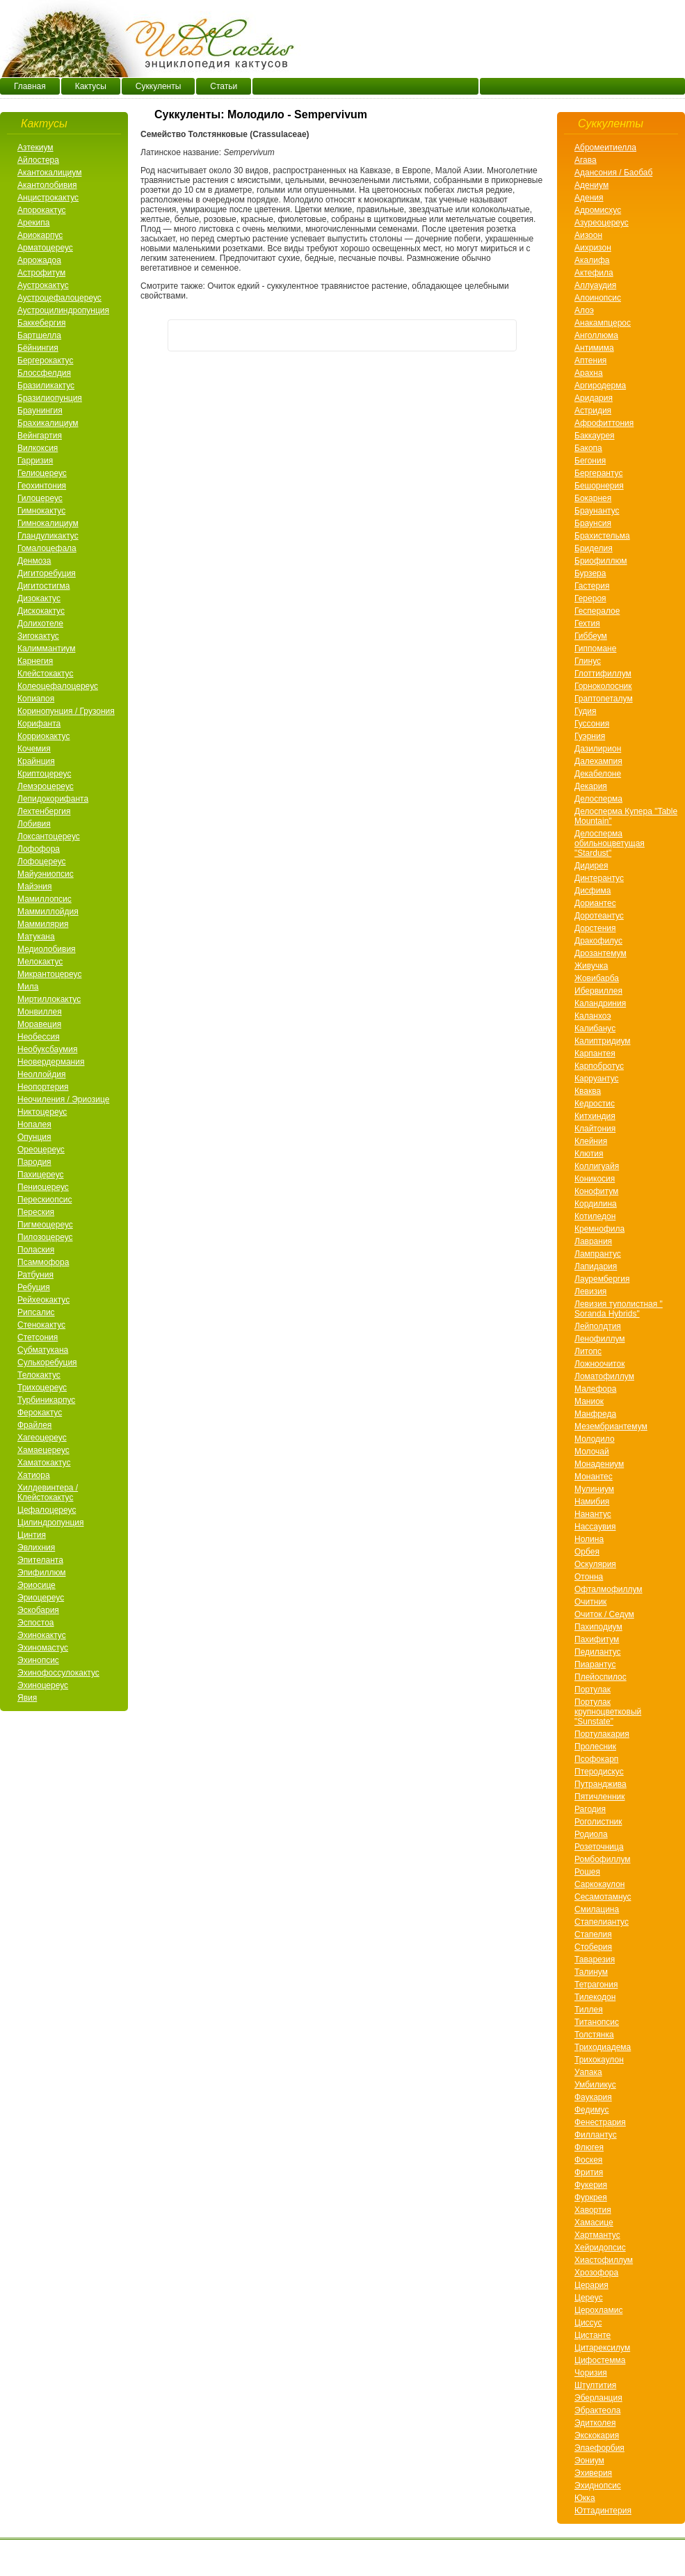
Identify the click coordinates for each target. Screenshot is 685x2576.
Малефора (595, 1389)
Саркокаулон (599, 1884)
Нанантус (592, 1514)
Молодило (594, 1439)
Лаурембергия (601, 1279)
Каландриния (600, 1003)
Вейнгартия (39, 435)
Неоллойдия (41, 1074)
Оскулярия (595, 1564)
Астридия (592, 410)
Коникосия (594, 1179)
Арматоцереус (45, 248)
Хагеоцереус (42, 1437)
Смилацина (596, 1909)
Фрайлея (34, 1425)
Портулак (592, 1689)
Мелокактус (40, 962)
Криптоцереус (44, 774)
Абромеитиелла (605, 147)
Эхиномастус (42, 1648)
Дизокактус (39, 598)
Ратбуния (35, 1275)
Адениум (591, 185)
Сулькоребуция (47, 1362)
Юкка (584, 2498)
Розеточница (599, 1847)
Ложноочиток (599, 1364)
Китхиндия (594, 1116)
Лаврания (593, 1241)
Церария (591, 2285)
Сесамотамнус (602, 1897)
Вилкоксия (37, 448)
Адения (589, 197)
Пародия (34, 1162)
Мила (27, 987)
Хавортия (592, 2210)
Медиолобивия (46, 949)
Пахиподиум (598, 1627)
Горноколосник (603, 686)
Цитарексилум (602, 2348)
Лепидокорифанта (52, 799)
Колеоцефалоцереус (57, 686)
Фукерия (590, 2185)
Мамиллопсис (44, 899)
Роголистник (598, 1822)
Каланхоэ (592, 1016)
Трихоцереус (42, 1387)
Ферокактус (39, 1412)
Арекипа (33, 223)
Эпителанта (40, 1560)
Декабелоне (597, 774)
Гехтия (587, 623)
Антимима (594, 348)
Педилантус (597, 1652)
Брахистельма (602, 536)
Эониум (589, 2460)
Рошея (587, 1872)
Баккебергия (41, 323)
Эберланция (598, 2398)
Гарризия (35, 461)
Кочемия (34, 749)
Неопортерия (43, 1087)
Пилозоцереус (45, 1237)
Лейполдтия (597, 1326)
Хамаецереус (43, 1450)
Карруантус (596, 1078)
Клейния (590, 1141)
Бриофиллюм (600, 561)
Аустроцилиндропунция (63, 310)
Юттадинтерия (602, 2510)
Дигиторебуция (46, 573)
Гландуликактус (48, 536)
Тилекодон (594, 1997)
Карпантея (594, 1053)
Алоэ (584, 310)
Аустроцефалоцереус (59, 298)
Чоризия (590, 2373)
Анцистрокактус (48, 197)
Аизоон (588, 235)
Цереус (588, 2298)
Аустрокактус (43, 285)
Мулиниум (594, 1489)
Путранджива (600, 1784)
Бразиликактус (45, 385)
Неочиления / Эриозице (63, 1099)
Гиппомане (595, 648)
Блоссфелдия (44, 373)
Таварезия (594, 1959)
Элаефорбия (599, 2448)
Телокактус (39, 1375)
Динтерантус (599, 878)
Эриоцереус (40, 1598)
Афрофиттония (604, 423)
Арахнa (588, 373)
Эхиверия (593, 2473)
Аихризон (592, 248)
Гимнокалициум (48, 523)
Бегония (590, 461)
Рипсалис (36, 1312)
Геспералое (597, 611)
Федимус (591, 2110)
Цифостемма (599, 2360)
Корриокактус (43, 736)
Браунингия (40, 410)
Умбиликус (595, 2085)
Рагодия (590, 1809)
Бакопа (588, 448)
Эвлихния (36, 1547)
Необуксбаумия (47, 1049)
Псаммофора (43, 1262)
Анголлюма (596, 335)
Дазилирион (597, 749)
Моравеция (39, 1024)
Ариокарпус (40, 235)
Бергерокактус (45, 360)
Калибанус (594, 1028)
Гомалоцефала (46, 548)
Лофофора (38, 849)
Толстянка (594, 2035)
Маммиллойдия (48, 911)
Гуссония (591, 724)
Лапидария (595, 1266)
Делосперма (598, 799)
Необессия (38, 1037)
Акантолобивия (47, 185)
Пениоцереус (43, 1187)
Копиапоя (35, 698)
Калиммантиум (46, 648)
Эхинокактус (41, 1635)
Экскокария (596, 2435)
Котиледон (594, 1216)
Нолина (589, 1539)
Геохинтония (41, 486)
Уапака (588, 2072)
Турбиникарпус (46, 1400)
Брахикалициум (48, 423)
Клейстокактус (45, 673)
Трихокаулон (599, 2060)
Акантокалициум (49, 172)
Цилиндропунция (50, 1522)
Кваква (587, 1091)
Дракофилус (598, 941)
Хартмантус (597, 2235)
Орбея (586, 1552)
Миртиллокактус (49, 999)
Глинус (587, 661)
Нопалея (34, 1124)
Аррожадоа (39, 260)
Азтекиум (35, 147)
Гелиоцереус (42, 473)
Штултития (595, 2385)
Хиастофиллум (603, 2260)
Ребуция (33, 1287)
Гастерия (591, 586)
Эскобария (38, 1610)
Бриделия (593, 548)
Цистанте (592, 2335)
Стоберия (593, 1947)
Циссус (588, 2323)
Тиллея (588, 2009)
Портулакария (601, 1734)
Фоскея (588, 2160)
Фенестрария (600, 2122)
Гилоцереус (40, 498)
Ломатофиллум (604, 1376)
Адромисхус (597, 210)
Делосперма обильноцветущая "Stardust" (609, 843)
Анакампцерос (602, 323)
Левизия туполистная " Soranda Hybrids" (618, 1309)
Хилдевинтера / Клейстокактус (47, 1492)
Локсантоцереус (48, 836)
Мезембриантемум (610, 1426)
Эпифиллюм (41, 1572)
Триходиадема (602, 2047)
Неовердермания (50, 1062)
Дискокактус (41, 611)
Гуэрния (589, 736)
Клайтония (594, 1129)
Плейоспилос (600, 1677)
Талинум (591, 1972)
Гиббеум (590, 636)
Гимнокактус (41, 511)
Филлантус (595, 2135)
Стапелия (593, 1934)
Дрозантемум (600, 953)
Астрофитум (41, 273)
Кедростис (594, 1103)
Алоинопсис (597, 298)
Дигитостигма (43, 586)
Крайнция (36, 761)
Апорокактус (41, 210)
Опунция (34, 1137)
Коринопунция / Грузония (66, 711)
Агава (585, 160)
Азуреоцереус (601, 223)
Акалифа (591, 260)
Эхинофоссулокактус (58, 1673)
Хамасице (593, 2222)
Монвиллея (39, 1012)
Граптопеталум (603, 698)
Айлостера (38, 160)
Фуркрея (590, 2197)
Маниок (589, 1401)
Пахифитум (596, 1639)
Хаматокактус (43, 1463)
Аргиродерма (600, 385)
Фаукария (593, 2097)
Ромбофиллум (602, 1859)
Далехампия (598, 761)
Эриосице (36, 1585)
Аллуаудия (595, 285)
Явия (27, 1698)
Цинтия (31, 1535)
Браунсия (592, 523)
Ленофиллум (599, 1339)
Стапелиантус (601, 1922)
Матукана (36, 936)
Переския (35, 1212)
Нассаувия (594, 1527)
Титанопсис (596, 2022)
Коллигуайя (596, 1166)
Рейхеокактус (43, 1300)
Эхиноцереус (42, 1685)
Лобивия (34, 824)
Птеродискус (599, 1771)
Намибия (591, 1501)
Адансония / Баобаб (613, 172)
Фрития (588, 2172)
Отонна (588, 1577)
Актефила (593, 273)
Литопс (588, 1351)
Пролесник (595, 1746)
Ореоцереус (41, 1149)
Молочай (591, 1451)
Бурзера (590, 573)
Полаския (35, 1250)
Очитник (590, 1602)
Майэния (34, 886)
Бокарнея (592, 498)
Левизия (590, 1291)
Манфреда (595, 1414)
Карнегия (35, 661)
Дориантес (595, 903)
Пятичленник (599, 1797)
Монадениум (599, 1464)
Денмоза (34, 561)
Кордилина (595, 1204)
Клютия (588, 1154)
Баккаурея (594, 435)
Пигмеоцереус (45, 1225)
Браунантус (597, 511)
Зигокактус (38, 636)
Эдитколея (594, 2423)
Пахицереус (40, 1174)
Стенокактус (41, 1325)
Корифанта (39, 724)
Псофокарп (596, 1759)
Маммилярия (42, 924)
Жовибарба (596, 978)
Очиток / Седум (604, 1614)
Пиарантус (594, 1664)
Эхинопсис (38, 1660)
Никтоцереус (42, 1112)
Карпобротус (599, 1066)
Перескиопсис (44, 1199)
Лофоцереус (41, 861)
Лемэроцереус (45, 786)
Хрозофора (596, 2272)
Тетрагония (596, 1984)
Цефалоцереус (46, 1510)
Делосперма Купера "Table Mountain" (625, 816)
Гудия (585, 711)
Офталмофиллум (608, 1589)
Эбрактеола (597, 2410)
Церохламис (598, 2310)
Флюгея (589, 2147)
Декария (590, 786)
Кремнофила (599, 1229)
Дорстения (594, 928)
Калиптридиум (602, 1041)
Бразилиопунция (49, 398)
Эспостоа (35, 1623)
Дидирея (591, 865)
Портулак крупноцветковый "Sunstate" (607, 1711)
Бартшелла (39, 335)
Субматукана (42, 1350)
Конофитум (596, 1191)
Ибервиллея (598, 991)
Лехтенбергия (43, 811)
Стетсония (37, 1337)
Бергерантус (598, 473)
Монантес (593, 1476)
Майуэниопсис (45, 874)
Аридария (593, 398)
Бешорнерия (599, 486)
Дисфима (592, 891)
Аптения (590, 360)
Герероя (590, 598)
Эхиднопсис (597, 2485)
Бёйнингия (37, 348)
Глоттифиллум (602, 673)
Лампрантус (597, 1254)
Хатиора (33, 1475)
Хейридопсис (600, 2247)
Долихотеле (40, 623)
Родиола (591, 1834)
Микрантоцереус (49, 974)
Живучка (591, 966)
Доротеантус (599, 916)
